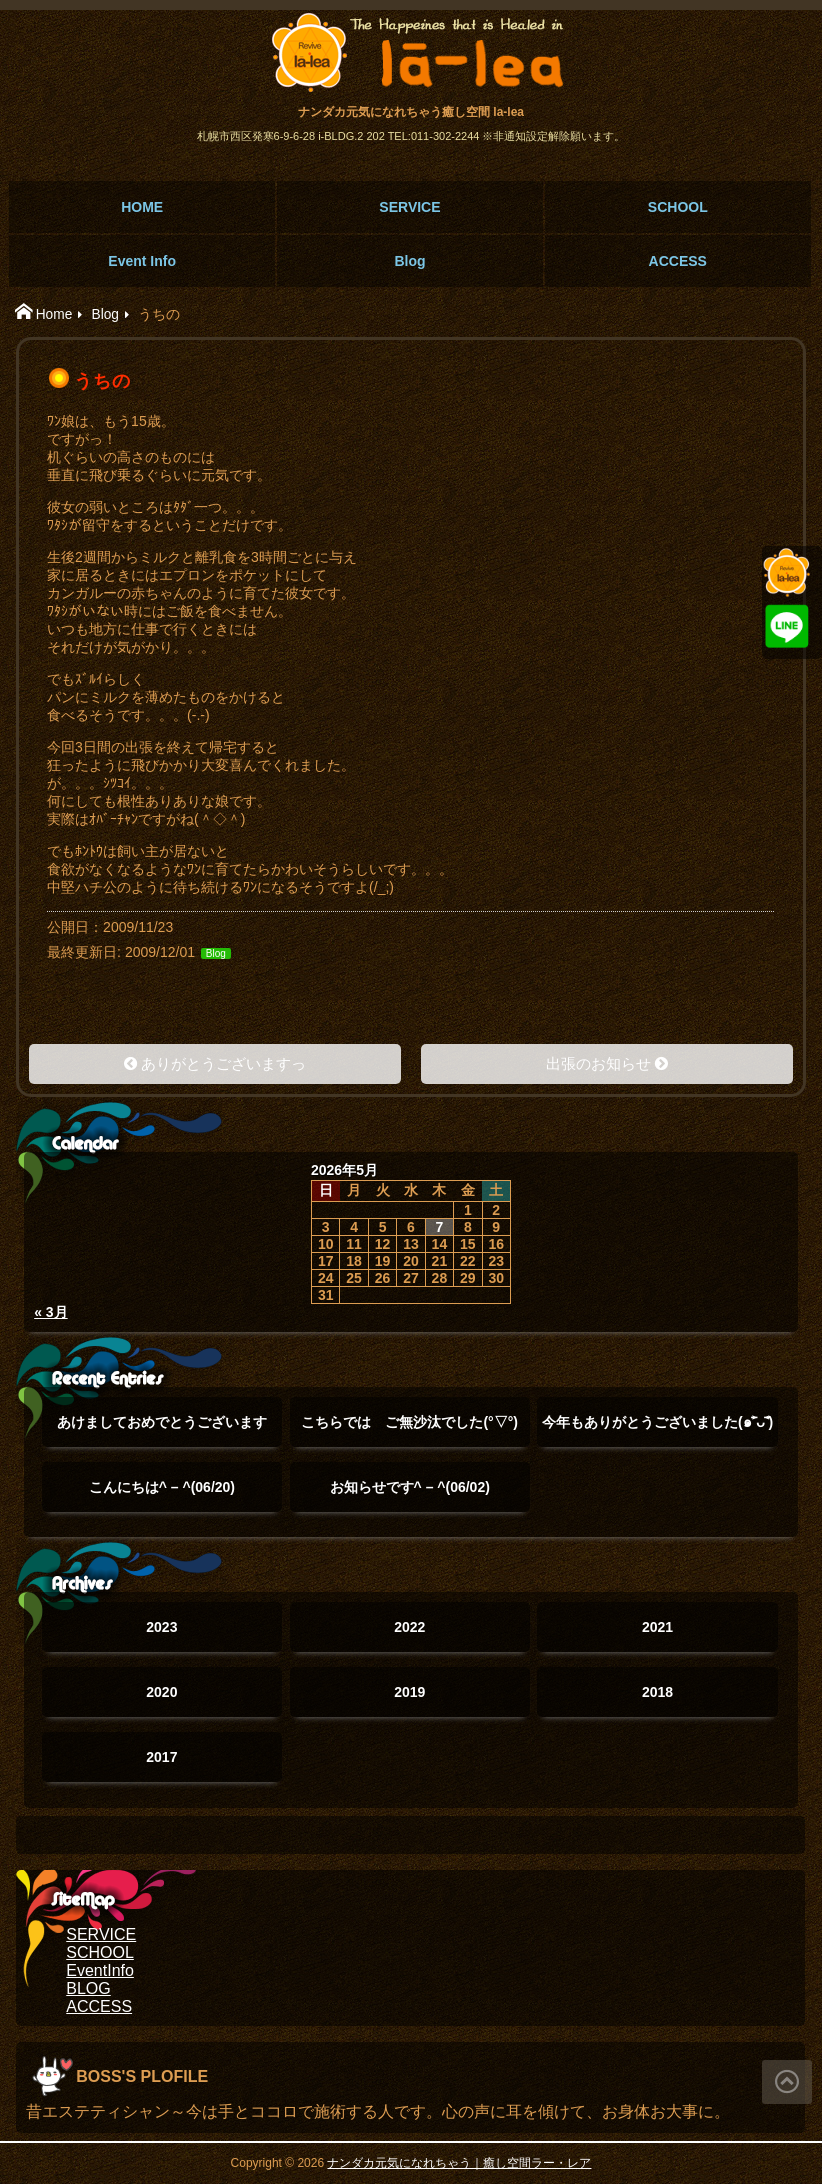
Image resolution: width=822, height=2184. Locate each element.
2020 (161, 1692)
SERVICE (409, 207)
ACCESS (678, 261)
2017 (161, 1757)
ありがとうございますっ (223, 1063)
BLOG (88, 1988)
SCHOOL (678, 207)
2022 (409, 1627)
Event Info (142, 261)
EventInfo (100, 1970)
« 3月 (50, 1312)
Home (54, 314)
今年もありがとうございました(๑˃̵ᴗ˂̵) (657, 1430)
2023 (161, 1627)
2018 (657, 1692)
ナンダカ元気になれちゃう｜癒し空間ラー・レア (459, 2163)
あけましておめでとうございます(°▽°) (162, 1430)
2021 (657, 1627)
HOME (142, 207)
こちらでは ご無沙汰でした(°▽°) (409, 1430)
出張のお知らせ (598, 1063)
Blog (409, 261)
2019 (409, 1692)
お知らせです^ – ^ (410, 1487)
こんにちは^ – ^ (162, 1487)
